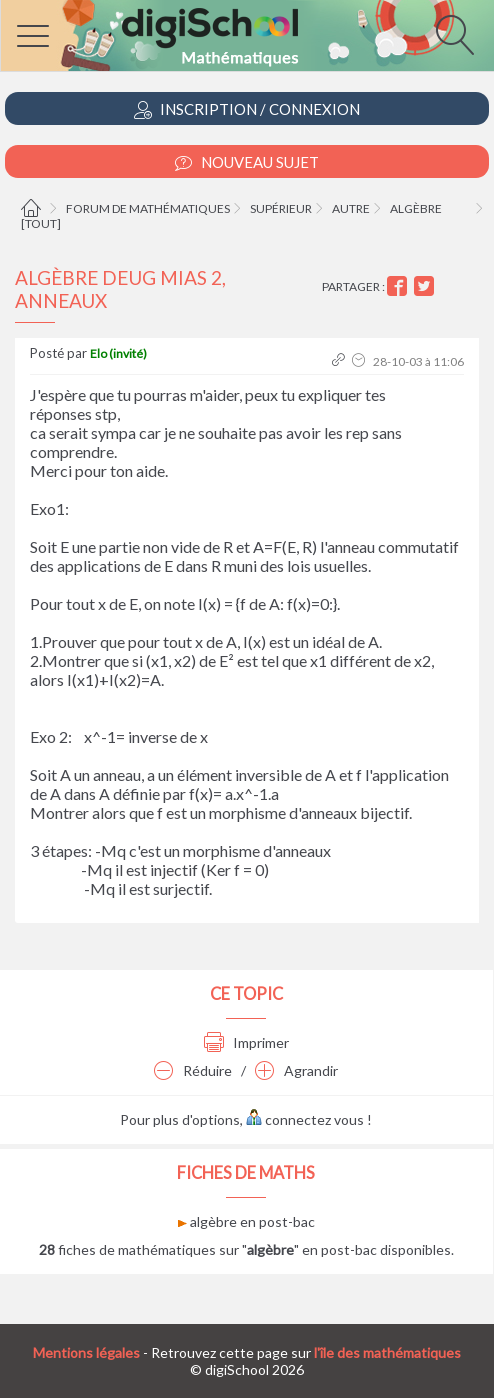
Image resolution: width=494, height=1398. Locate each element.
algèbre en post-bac (246, 1221)
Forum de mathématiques (148, 208)
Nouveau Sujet (247, 162)
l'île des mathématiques (387, 1352)
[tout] (41, 223)
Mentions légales (86, 1352)
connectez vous (305, 1119)
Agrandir (296, 1070)
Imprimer (246, 1042)
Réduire (193, 1070)
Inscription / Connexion (247, 109)
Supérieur (281, 208)
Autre (351, 208)
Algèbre (416, 208)
